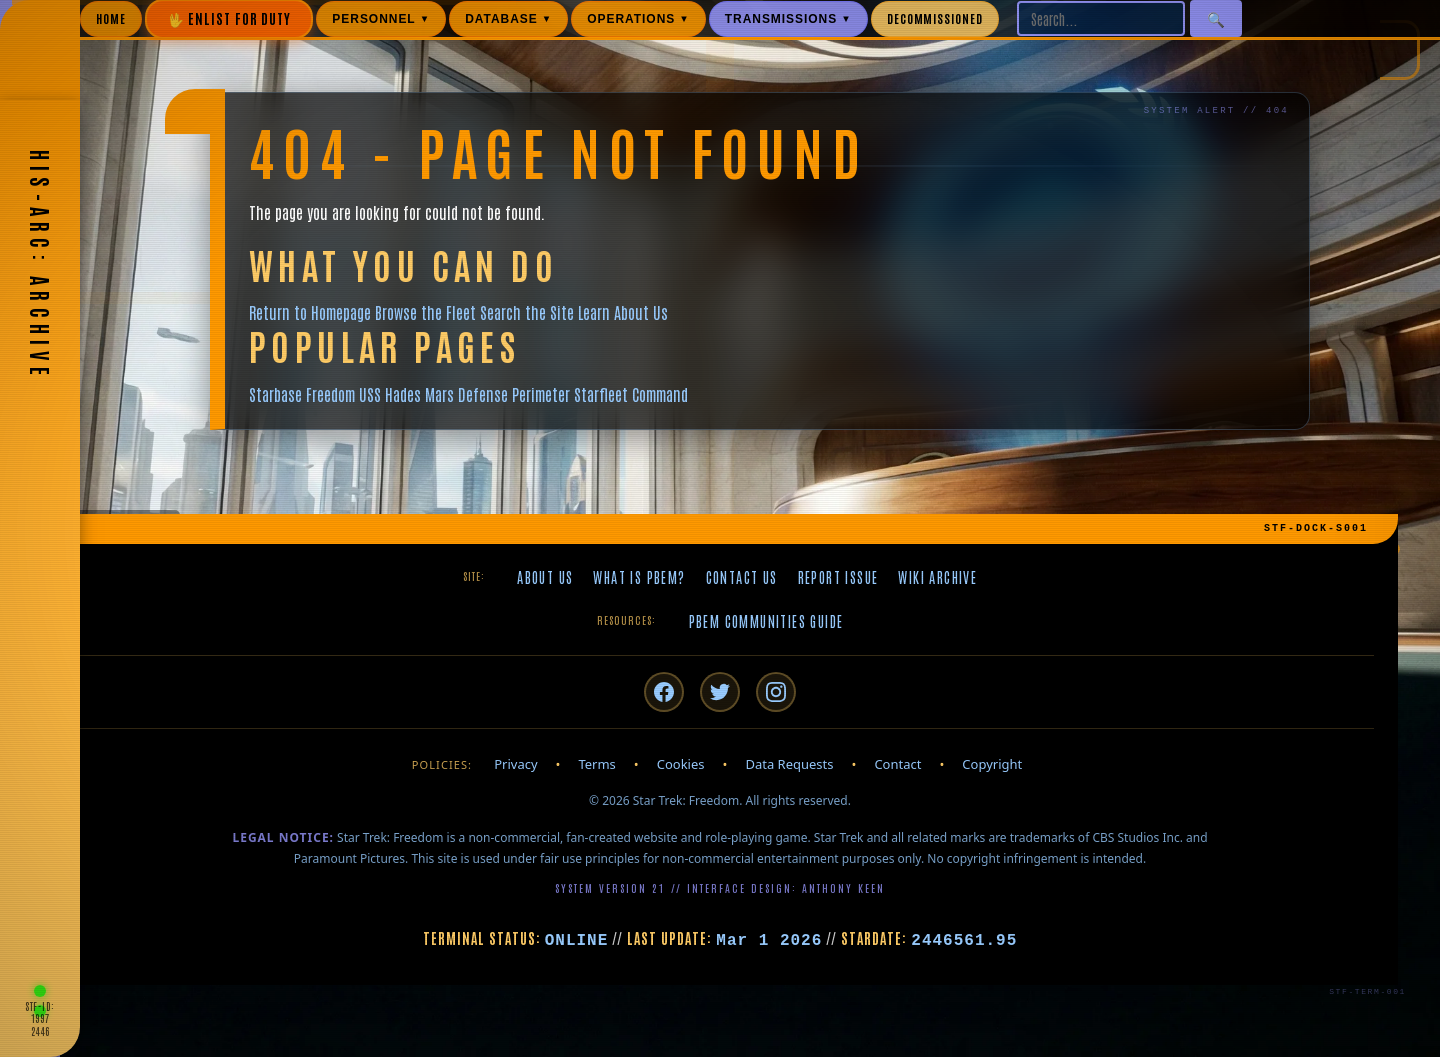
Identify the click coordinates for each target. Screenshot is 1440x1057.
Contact (897, 764)
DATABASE (508, 19)
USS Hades (390, 394)
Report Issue (838, 577)
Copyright (992, 764)
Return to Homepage (310, 312)
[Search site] (1101, 18)
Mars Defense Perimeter (497, 394)
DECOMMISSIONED (935, 18)
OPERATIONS (638, 19)
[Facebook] (664, 692)
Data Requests (789, 764)
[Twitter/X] (720, 692)
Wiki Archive (937, 577)
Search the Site (527, 312)
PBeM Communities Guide (766, 621)
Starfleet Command (631, 394)
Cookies (681, 764)
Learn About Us (623, 312)
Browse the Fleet (425, 312)
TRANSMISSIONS (788, 19)
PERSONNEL (381, 19)
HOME (111, 18)
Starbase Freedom (302, 394)
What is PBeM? (639, 577)
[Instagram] (776, 692)
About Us (545, 577)
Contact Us (742, 577)
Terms (596, 764)
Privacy (515, 764)
